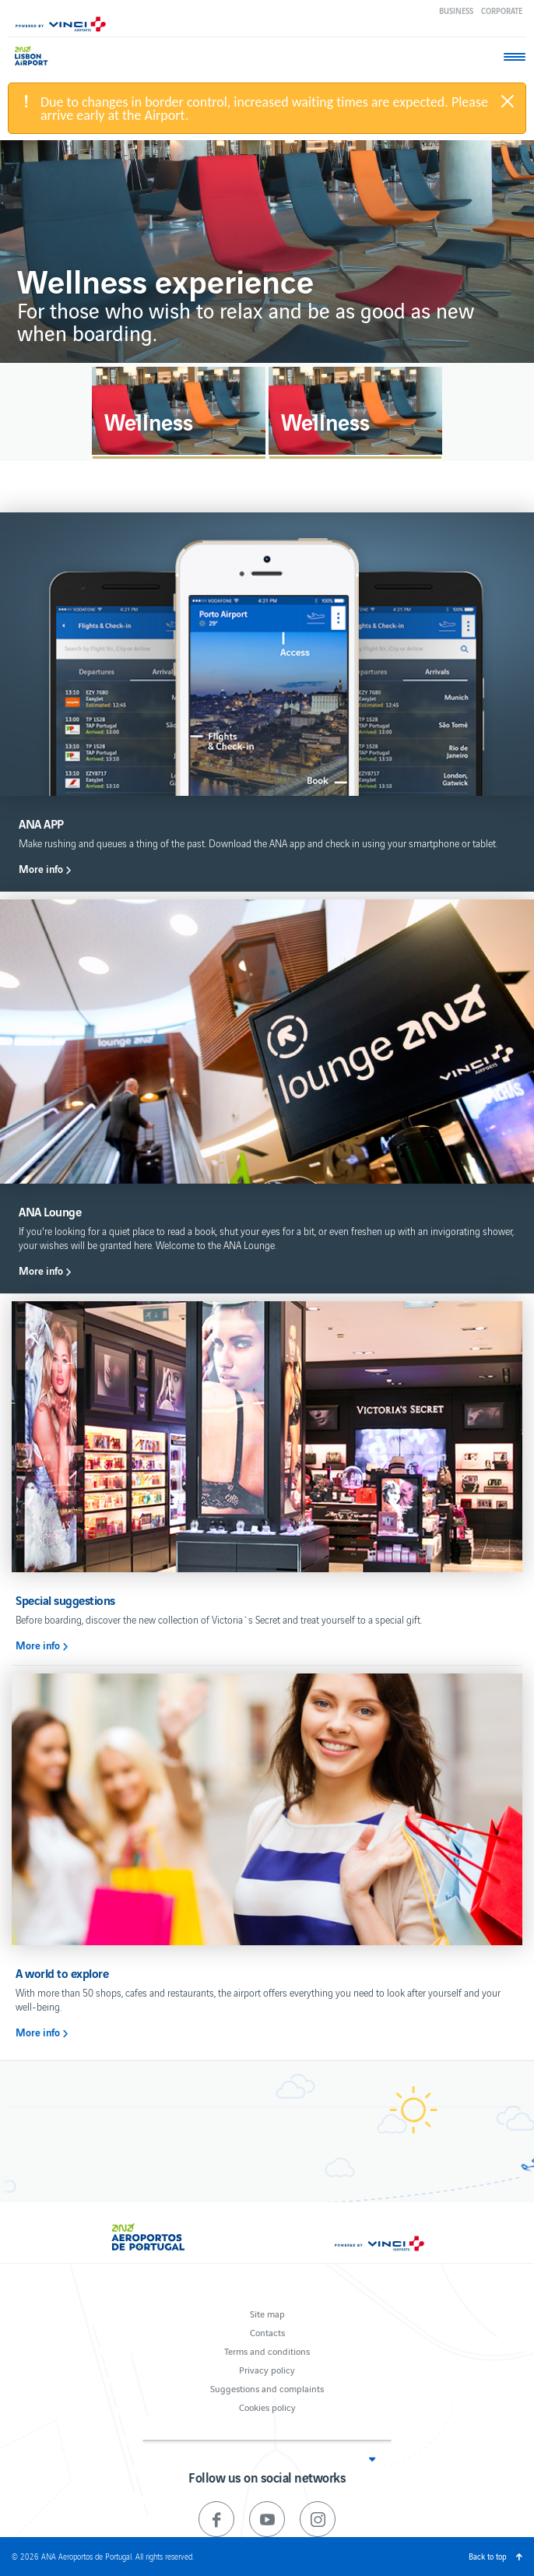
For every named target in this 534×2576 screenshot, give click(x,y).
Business (456, 10)
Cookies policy (267, 2406)
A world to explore (62, 1973)
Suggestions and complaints (267, 2388)
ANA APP (41, 823)
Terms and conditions (267, 2350)
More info (41, 869)
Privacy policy (267, 2369)
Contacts (267, 2331)
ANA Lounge (50, 1211)
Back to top (488, 2556)
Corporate (501, 10)
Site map (267, 2313)
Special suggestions (65, 1600)
